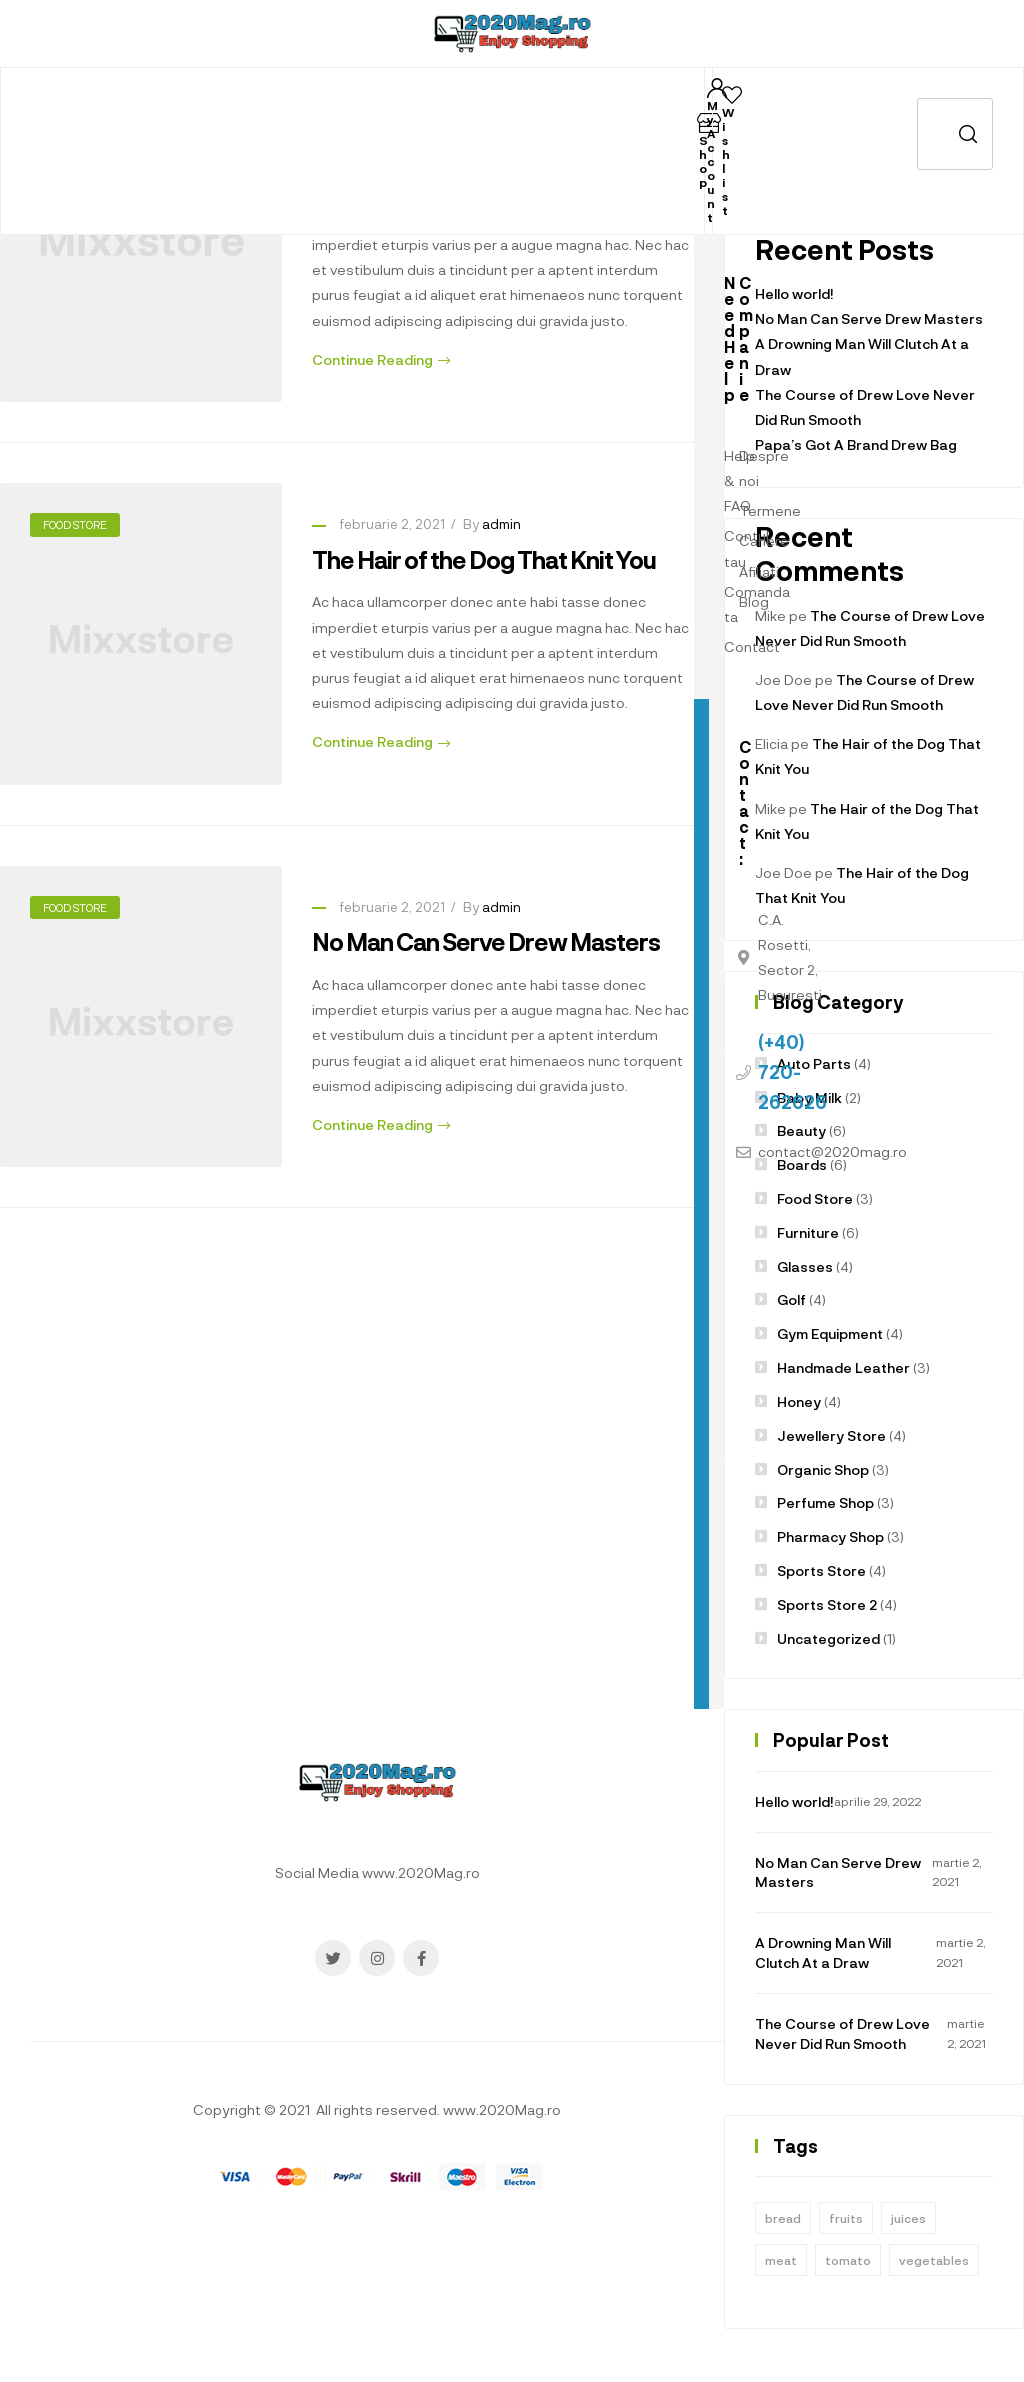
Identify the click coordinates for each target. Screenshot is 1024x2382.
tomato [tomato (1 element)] (848, 2260)
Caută (955, 134)
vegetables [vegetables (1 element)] (934, 2260)
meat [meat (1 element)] (781, 2260)
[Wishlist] (732, 95)
